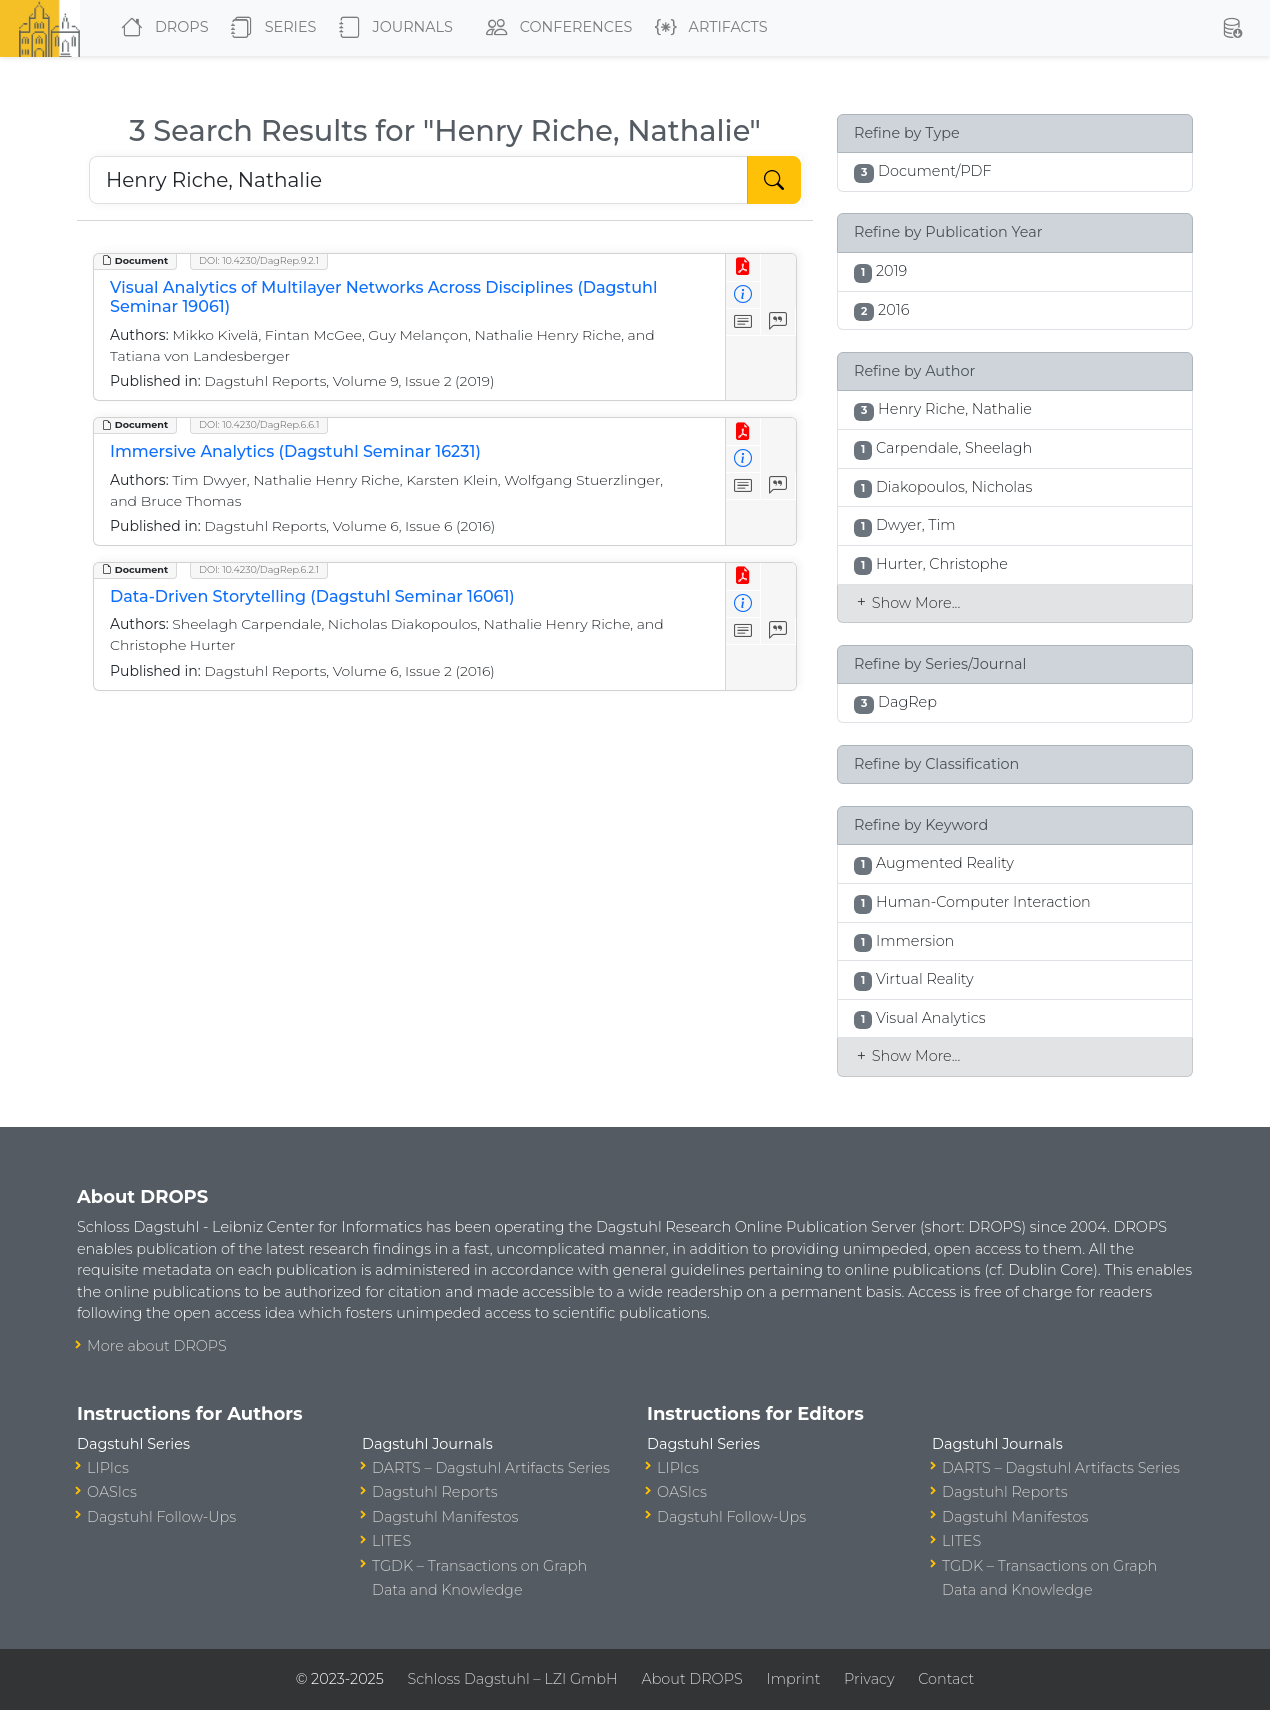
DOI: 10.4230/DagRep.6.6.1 (259, 424)
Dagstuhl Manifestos (445, 1517)
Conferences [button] (555, 28)
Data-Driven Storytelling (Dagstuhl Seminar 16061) (312, 596)
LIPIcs (108, 1468)
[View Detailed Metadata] (743, 295)
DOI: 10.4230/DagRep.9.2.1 (259, 260)
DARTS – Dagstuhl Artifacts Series (491, 1468)
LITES (391, 1541)
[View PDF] (743, 267)
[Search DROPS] (418, 180)
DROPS (160, 28)
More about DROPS (157, 1346)
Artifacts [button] (707, 28)
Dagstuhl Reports (435, 1492)
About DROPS (691, 1679)
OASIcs (112, 1492)
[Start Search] (774, 180)
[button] (1232, 28)
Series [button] (269, 28)
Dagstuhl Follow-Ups (161, 1517)
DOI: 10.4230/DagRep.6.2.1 (259, 569)
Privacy (869, 1679)
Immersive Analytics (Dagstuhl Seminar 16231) (295, 451)
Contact (946, 1679)
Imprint (793, 1679)
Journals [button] (392, 28)
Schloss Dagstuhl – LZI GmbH (512, 1679)
